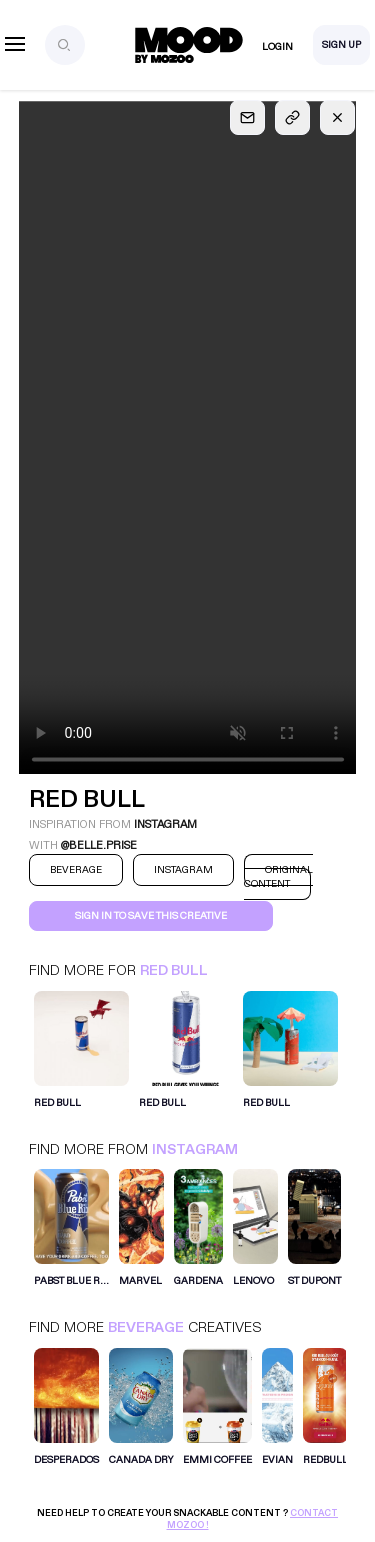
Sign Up (341, 45)
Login (277, 47)
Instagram (195, 1149)
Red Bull (174, 970)
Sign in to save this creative (151, 916)
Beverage (146, 1327)
